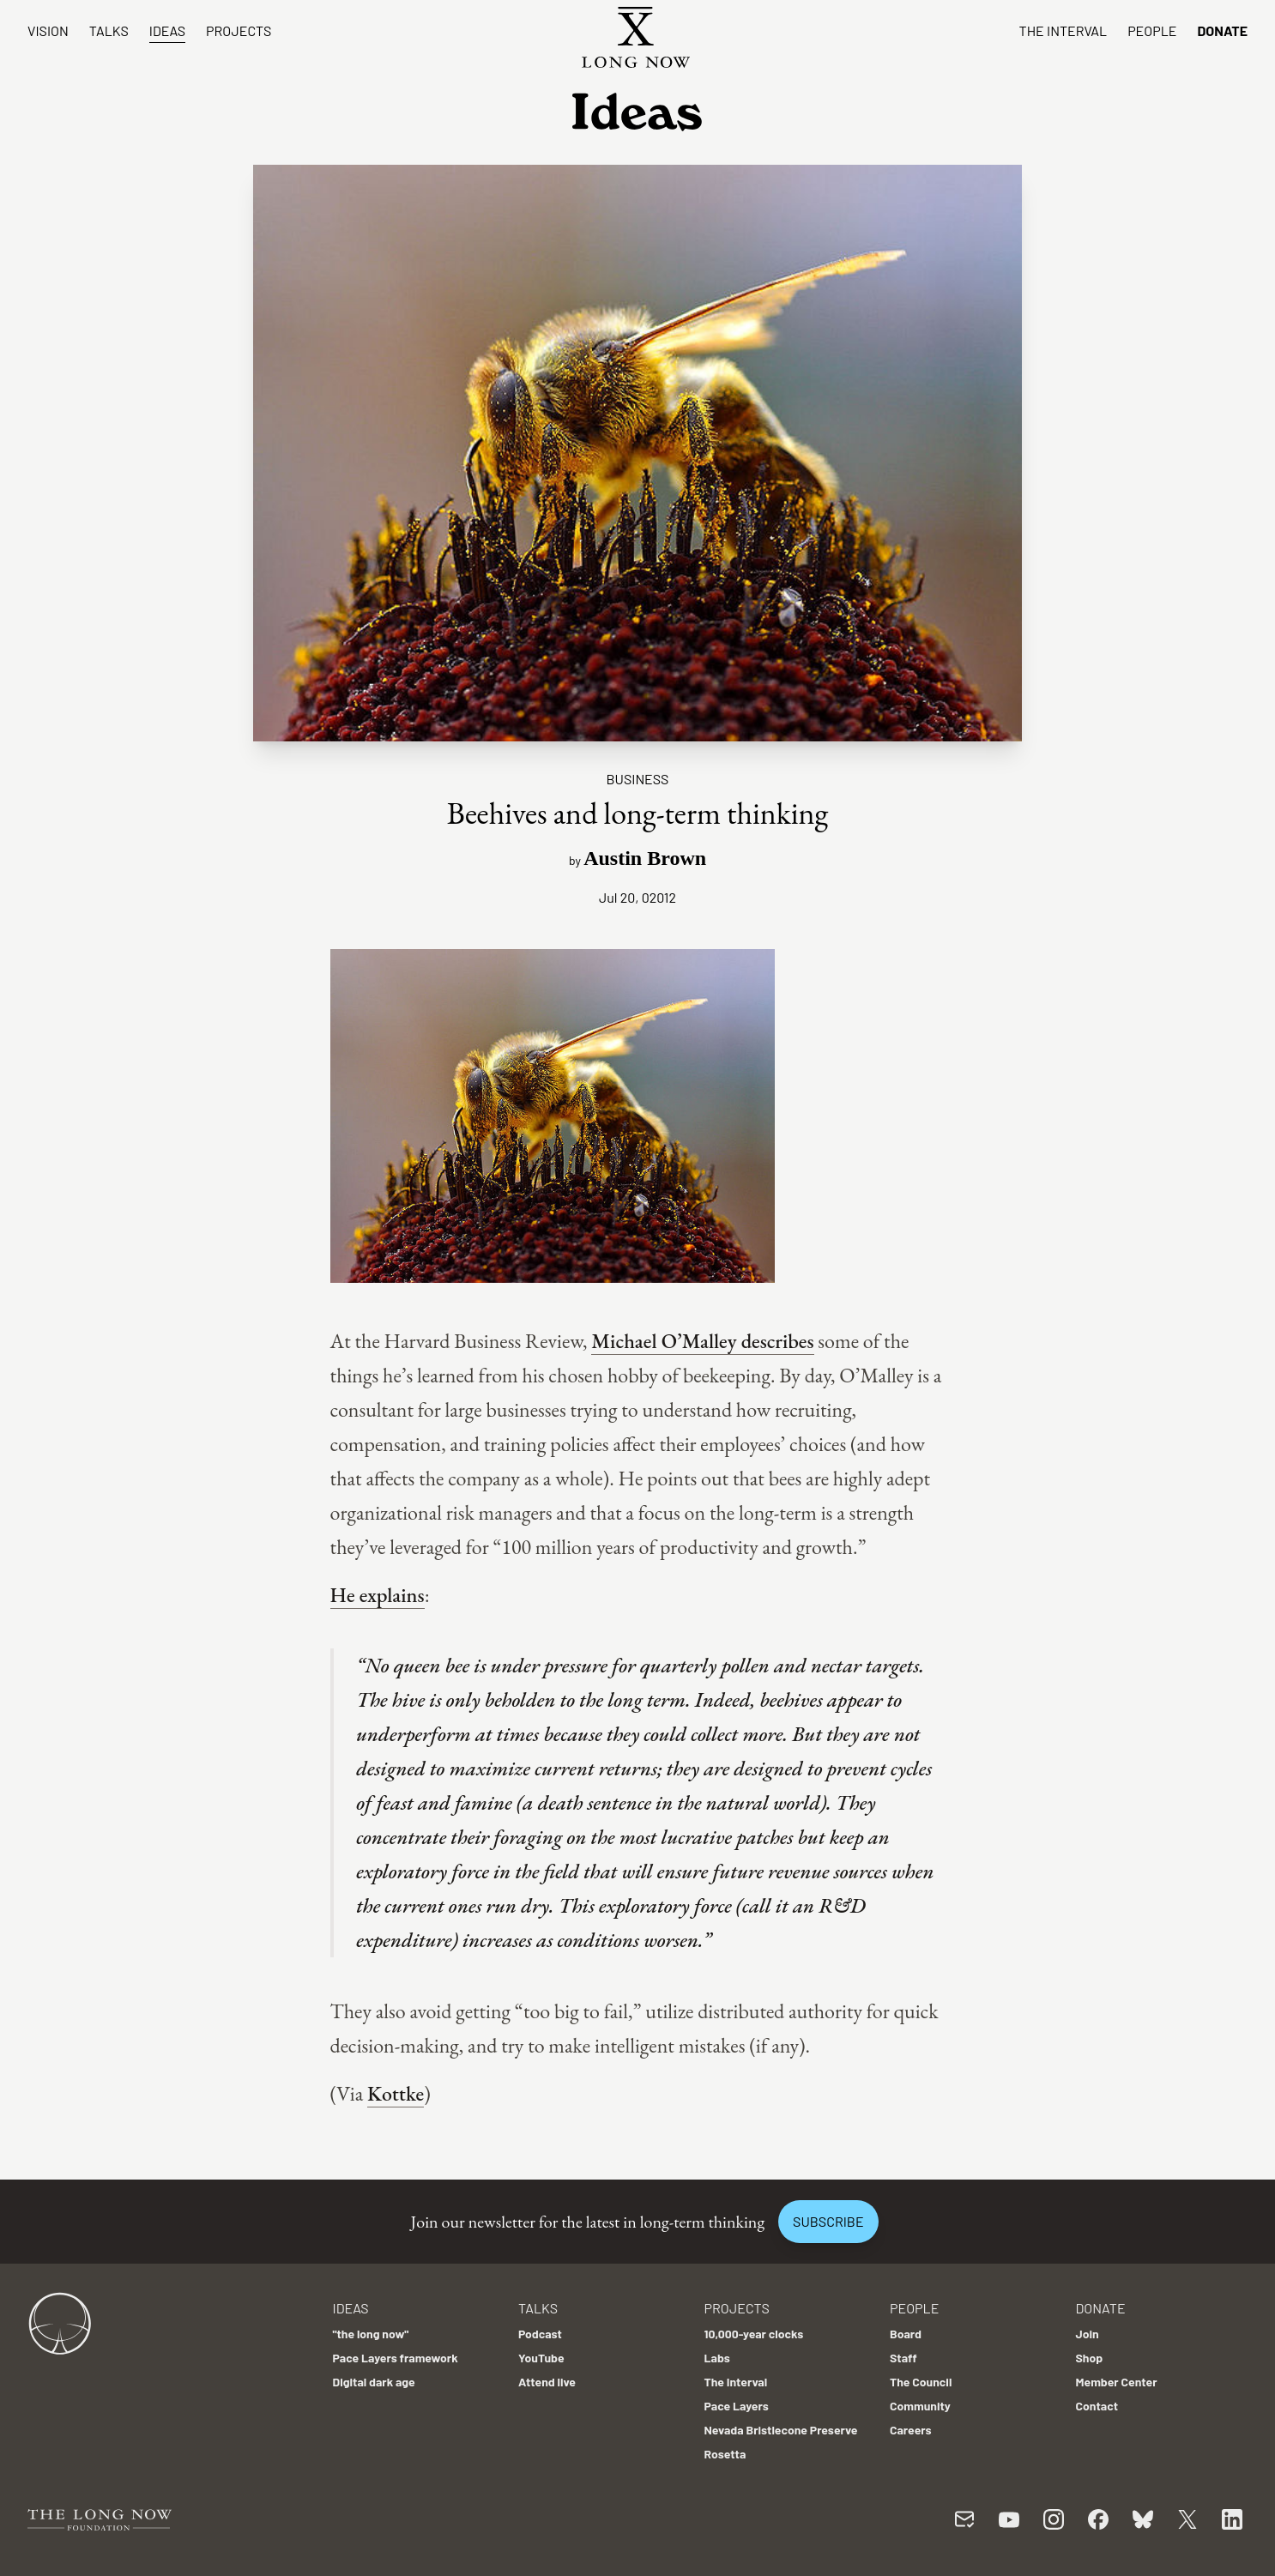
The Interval (1063, 30)
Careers (911, 2429)
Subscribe (828, 2221)
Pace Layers (736, 2405)
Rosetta (725, 2453)
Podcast (540, 2333)
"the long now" (371, 2333)
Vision (48, 30)
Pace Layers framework (395, 2357)
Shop (1089, 2357)
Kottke (395, 2093)
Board (906, 2333)
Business (638, 779)
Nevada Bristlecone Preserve (781, 2429)
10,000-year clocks (754, 2333)
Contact (1097, 2405)
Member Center (1116, 2381)
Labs (717, 2357)
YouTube (541, 2357)
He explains (377, 1594)
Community (920, 2405)
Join (1087, 2333)
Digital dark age (374, 2381)
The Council (921, 2381)
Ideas (167, 30)
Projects (238, 30)
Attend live (547, 2381)
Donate (1222, 30)
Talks (109, 30)
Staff (903, 2357)
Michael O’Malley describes (702, 1340)
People (1151, 30)
